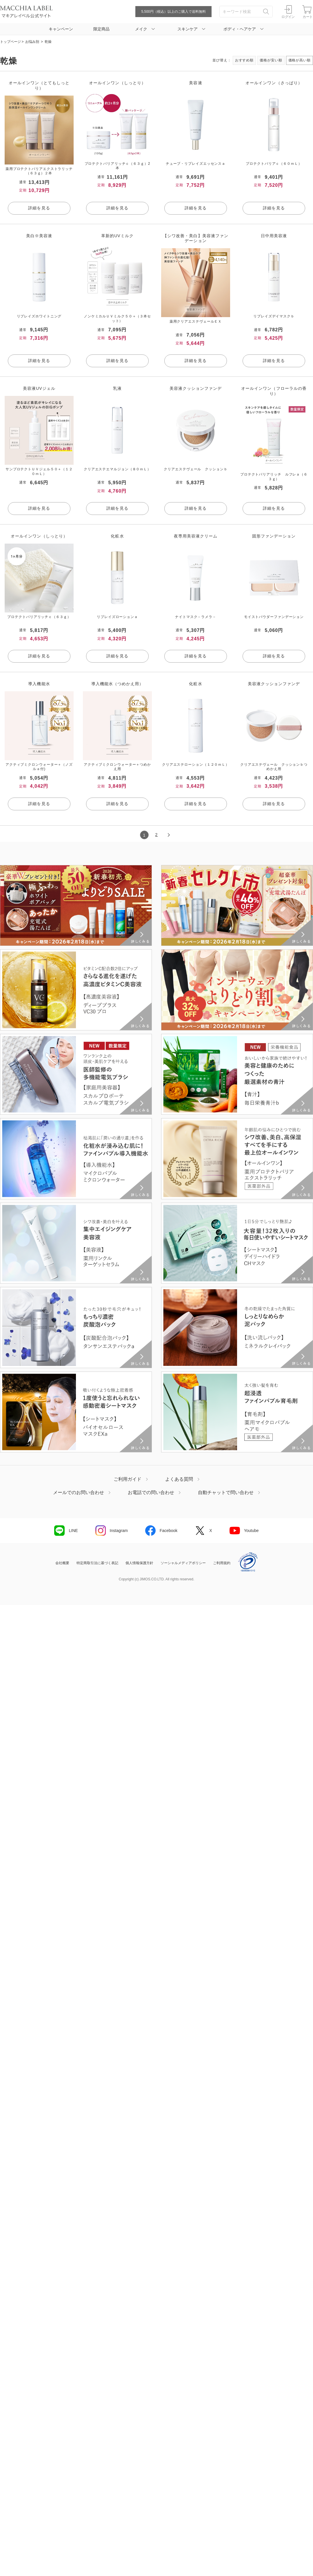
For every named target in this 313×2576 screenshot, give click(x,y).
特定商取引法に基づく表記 (97, 1563)
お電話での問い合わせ (151, 1492)
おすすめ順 (244, 60)
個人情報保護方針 (139, 1563)
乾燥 (48, 42)
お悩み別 (32, 42)
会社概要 (62, 1563)
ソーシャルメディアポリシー (183, 1563)
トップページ (10, 42)
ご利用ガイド (127, 1479)
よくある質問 (179, 1479)
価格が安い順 (271, 60)
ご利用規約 (221, 1563)
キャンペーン (61, 29)
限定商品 (101, 29)
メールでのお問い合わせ (78, 1492)
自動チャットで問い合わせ (226, 1492)
